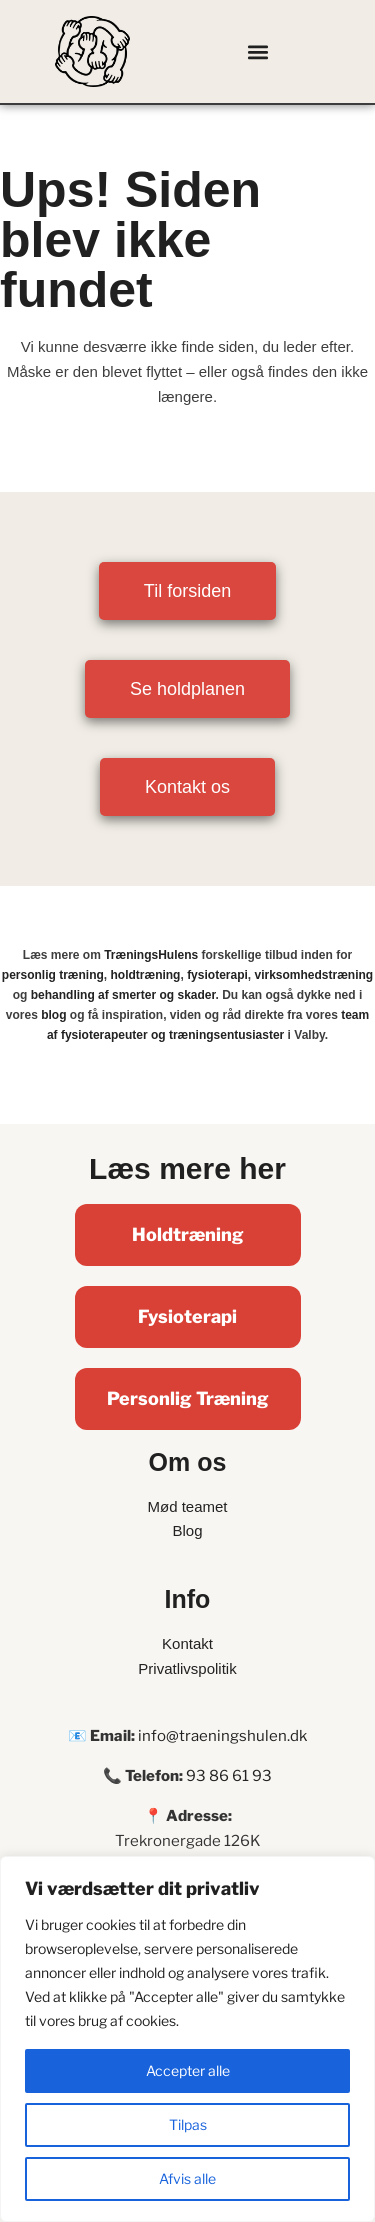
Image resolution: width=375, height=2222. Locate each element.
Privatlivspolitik (187, 1668)
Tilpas (188, 2124)
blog (53, 1015)
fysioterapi (217, 975)
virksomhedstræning (313, 975)
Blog (187, 1530)
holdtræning (145, 975)
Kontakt (187, 1643)
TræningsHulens (151, 955)
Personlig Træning (188, 1398)
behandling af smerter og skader (123, 995)
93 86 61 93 (229, 1776)
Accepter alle (188, 2070)
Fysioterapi (187, 1316)
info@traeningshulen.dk (222, 1736)
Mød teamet (187, 1506)
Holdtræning (188, 1234)
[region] (187, 2039)
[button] (257, 51)
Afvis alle (187, 2178)
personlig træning (53, 975)
